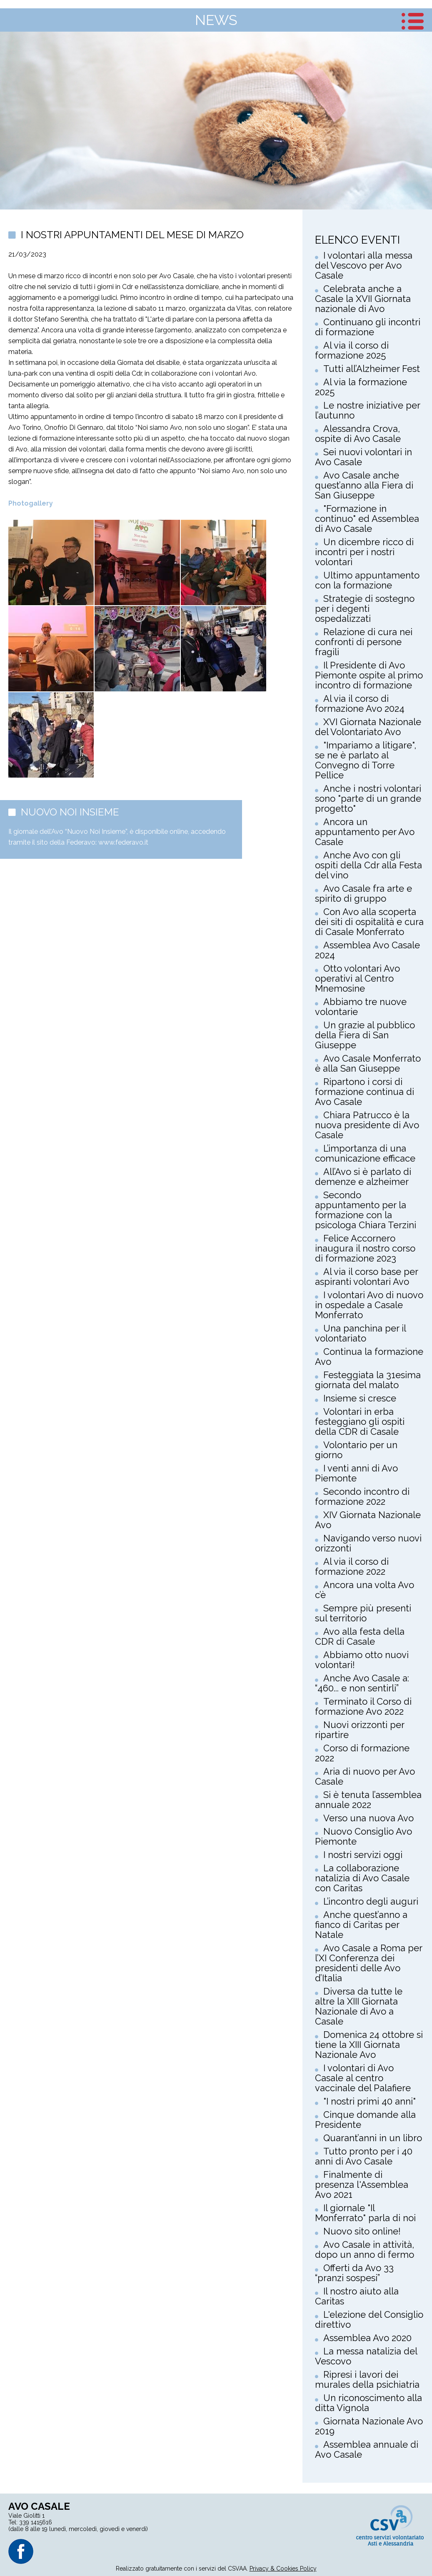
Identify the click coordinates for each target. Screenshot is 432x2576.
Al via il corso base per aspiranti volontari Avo (366, 1276)
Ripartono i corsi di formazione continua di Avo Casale (364, 1091)
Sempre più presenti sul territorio (363, 1613)
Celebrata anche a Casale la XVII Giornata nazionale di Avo (363, 298)
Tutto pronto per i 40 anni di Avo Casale (363, 2156)
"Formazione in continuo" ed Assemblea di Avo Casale (367, 518)
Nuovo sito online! (362, 2231)
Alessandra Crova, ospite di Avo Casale (358, 433)
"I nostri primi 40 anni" (369, 2101)
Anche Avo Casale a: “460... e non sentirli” (362, 1683)
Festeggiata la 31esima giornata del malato (368, 1379)
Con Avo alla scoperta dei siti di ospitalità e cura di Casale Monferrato (369, 921)
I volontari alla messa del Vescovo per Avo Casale (363, 265)
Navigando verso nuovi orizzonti (368, 1543)
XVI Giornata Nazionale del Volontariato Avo (368, 726)
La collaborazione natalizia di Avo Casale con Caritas (362, 1878)
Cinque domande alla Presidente (365, 2119)
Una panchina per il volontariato (360, 1333)
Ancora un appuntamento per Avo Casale (365, 831)
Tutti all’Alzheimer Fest (371, 368)
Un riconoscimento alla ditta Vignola (368, 2402)
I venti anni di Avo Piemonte (356, 1473)
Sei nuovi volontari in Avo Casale (363, 456)
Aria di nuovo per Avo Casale (365, 1776)
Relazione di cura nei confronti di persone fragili (363, 641)
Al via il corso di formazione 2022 (352, 1566)
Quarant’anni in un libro (372, 2137)
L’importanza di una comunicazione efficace (365, 1153)
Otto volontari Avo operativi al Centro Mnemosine (357, 978)
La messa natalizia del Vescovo (366, 2356)
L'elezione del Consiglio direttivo (369, 2319)
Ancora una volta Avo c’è (364, 1589)
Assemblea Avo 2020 (367, 2337)
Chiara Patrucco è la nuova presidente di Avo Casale (367, 1125)
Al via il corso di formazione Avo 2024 (360, 703)
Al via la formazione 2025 (361, 387)
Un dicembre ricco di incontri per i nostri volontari (364, 551)
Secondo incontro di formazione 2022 (362, 1496)
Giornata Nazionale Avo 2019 (369, 2426)
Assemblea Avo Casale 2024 (367, 950)
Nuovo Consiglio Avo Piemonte (363, 1836)
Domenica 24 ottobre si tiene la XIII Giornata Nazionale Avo (369, 2044)
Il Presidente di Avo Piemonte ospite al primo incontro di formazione (369, 675)
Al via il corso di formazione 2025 (352, 350)
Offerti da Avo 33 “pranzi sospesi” (354, 2272)
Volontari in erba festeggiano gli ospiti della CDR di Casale (360, 1421)
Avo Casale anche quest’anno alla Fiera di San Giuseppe (364, 485)
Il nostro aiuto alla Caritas (357, 2296)
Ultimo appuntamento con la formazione (367, 580)
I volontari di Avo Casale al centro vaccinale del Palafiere (363, 2077)
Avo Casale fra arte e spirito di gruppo (363, 893)
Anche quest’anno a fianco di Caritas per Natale (361, 1924)
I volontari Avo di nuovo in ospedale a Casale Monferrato (369, 1304)
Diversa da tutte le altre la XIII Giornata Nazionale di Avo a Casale (358, 2006)
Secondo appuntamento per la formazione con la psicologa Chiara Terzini (365, 1209)
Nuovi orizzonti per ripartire (359, 1729)
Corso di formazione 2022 (362, 1753)
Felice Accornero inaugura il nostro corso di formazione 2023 (365, 1248)
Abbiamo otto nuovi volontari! (362, 1659)
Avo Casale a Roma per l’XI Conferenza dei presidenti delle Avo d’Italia (368, 1963)
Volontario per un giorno (356, 1449)
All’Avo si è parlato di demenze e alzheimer (363, 1176)
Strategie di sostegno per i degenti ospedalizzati (365, 608)
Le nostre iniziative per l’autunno (367, 410)
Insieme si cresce (359, 1398)
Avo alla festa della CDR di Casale (360, 1636)
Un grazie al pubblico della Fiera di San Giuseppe (365, 1035)
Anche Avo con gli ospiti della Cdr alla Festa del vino (368, 865)
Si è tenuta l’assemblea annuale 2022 (368, 1799)
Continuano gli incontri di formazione (367, 327)
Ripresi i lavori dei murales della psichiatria (367, 2379)
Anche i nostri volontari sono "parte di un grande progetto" (368, 798)
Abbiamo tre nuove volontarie (361, 1006)
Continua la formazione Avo (369, 1356)
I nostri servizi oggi (362, 1854)
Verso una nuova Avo (368, 1818)
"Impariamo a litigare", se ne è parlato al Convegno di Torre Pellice (365, 760)
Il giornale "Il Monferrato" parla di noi (365, 2212)
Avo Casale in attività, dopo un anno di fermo (364, 2249)
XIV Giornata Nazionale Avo (368, 1519)
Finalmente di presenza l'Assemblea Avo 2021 (361, 2184)
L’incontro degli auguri (370, 1901)
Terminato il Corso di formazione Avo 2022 (363, 1706)
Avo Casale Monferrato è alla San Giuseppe (368, 1063)
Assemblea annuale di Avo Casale (366, 2449)
